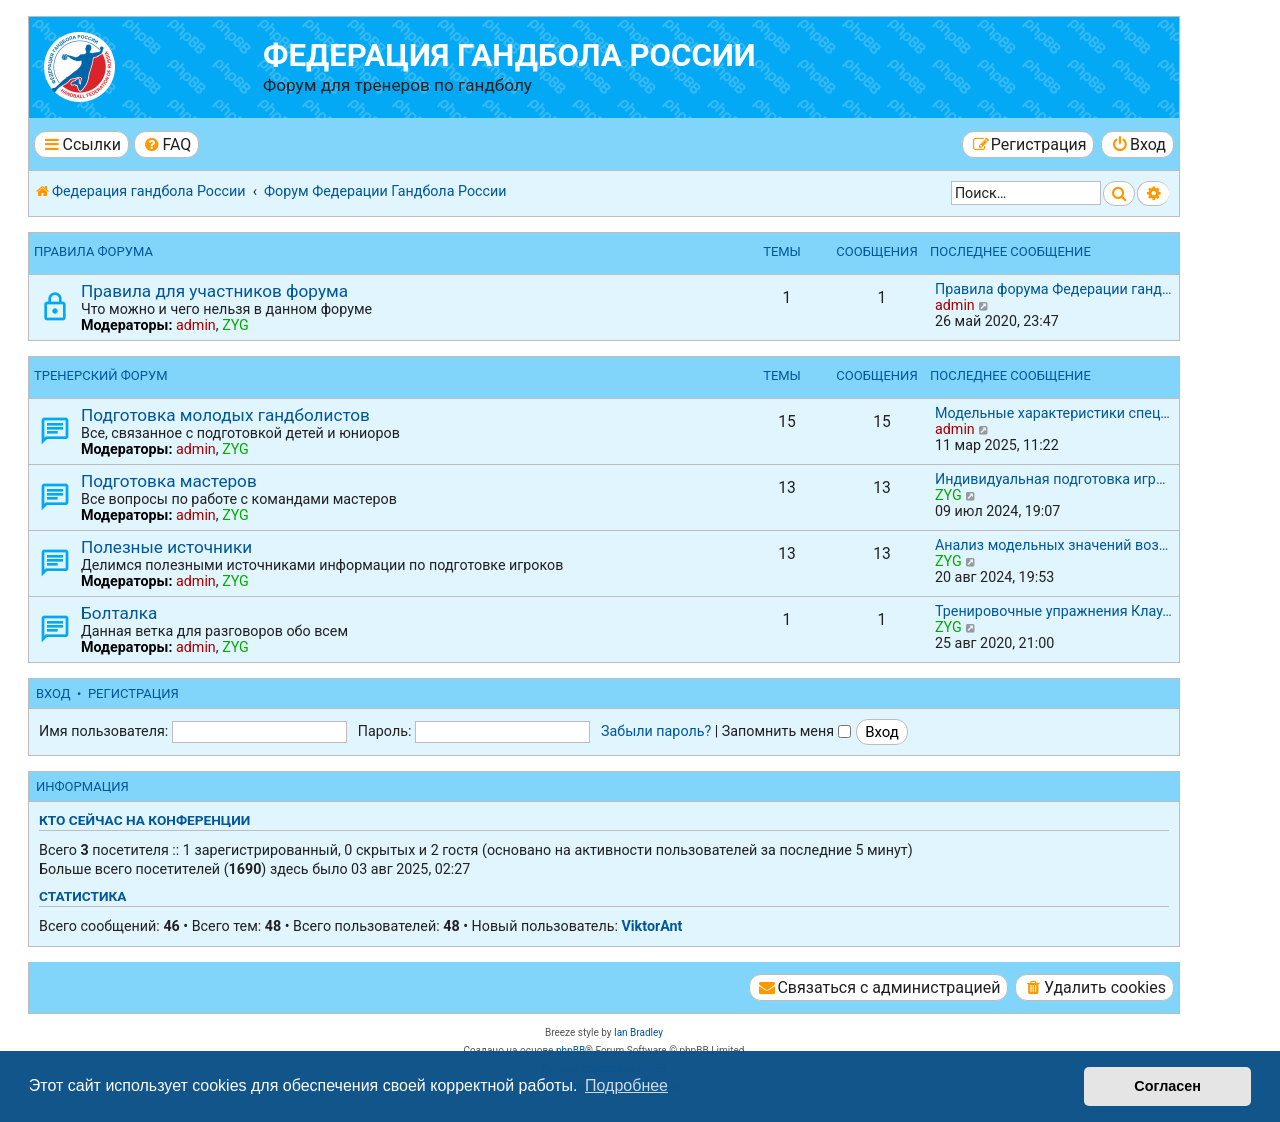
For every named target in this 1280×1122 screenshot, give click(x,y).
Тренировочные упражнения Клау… (1053, 611)
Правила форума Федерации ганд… (1053, 289)
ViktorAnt (651, 926)
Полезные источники (166, 547)
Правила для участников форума (214, 291)
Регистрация (133, 693)
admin (196, 325)
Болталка (119, 613)
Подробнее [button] (626, 1085)
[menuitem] (166, 144)
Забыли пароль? (656, 731)
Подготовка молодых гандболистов (225, 415)
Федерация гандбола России (509, 55)
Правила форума (93, 251)
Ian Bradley (638, 1032)
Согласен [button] (1167, 1086)
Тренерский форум (101, 375)
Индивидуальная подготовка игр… (1050, 479)
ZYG (235, 325)
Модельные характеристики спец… (1052, 413)
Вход (53, 693)
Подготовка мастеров (169, 481)
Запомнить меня (786, 731)
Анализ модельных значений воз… (1051, 545)
